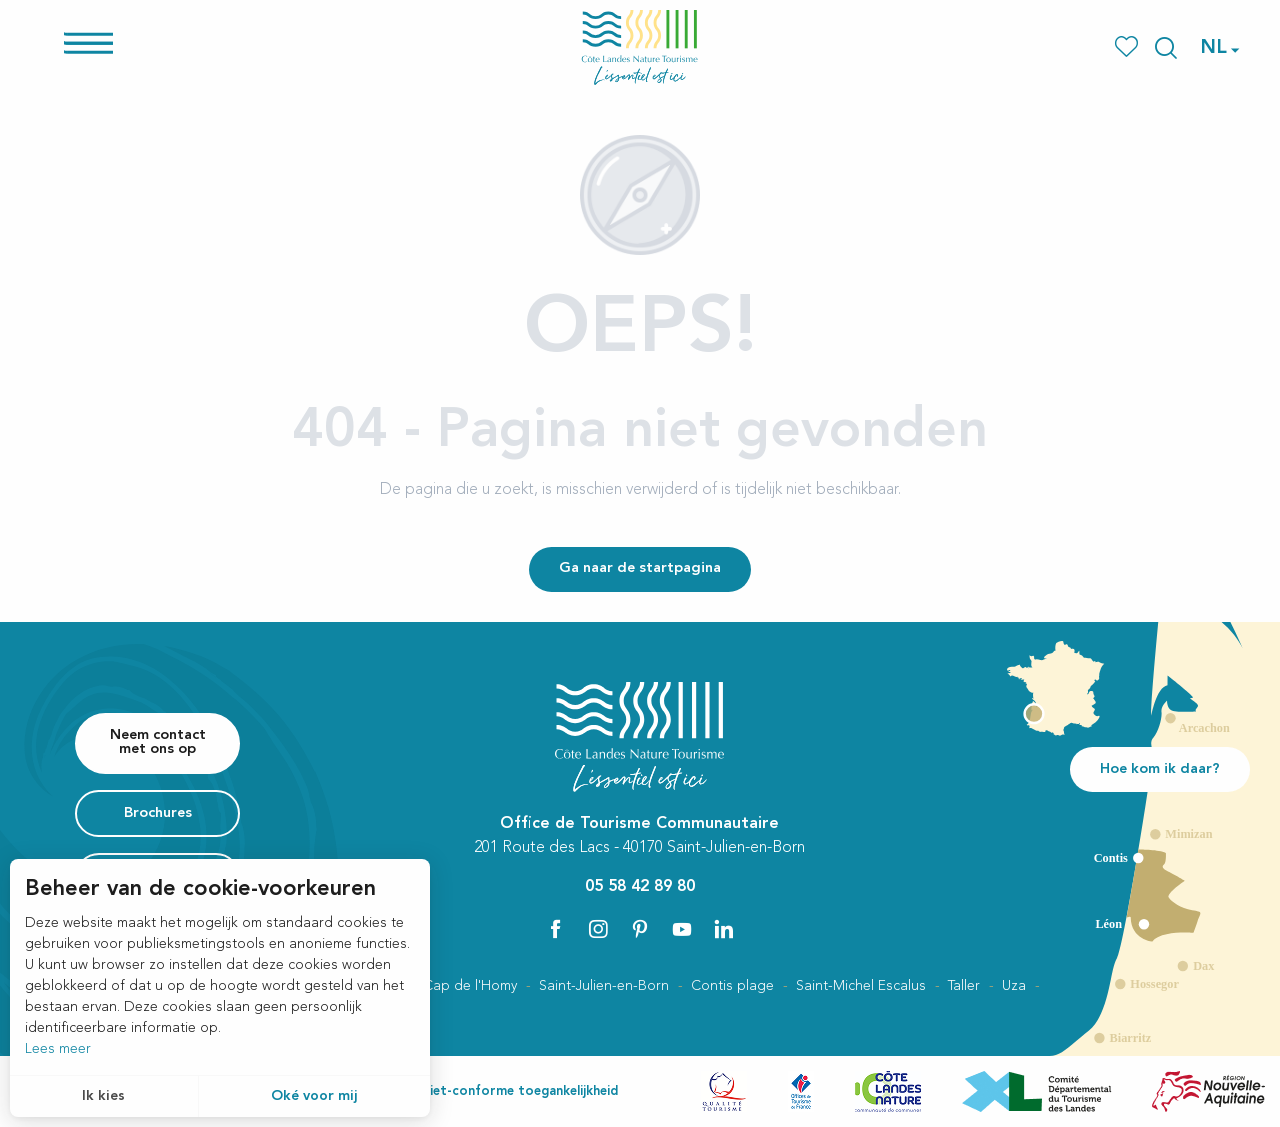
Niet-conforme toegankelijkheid (519, 1091)
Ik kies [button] (103, 1096)
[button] (1166, 48)
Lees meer (58, 1049)
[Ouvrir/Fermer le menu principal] (88, 53)
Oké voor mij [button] (314, 1096)
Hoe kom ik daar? (1160, 769)
